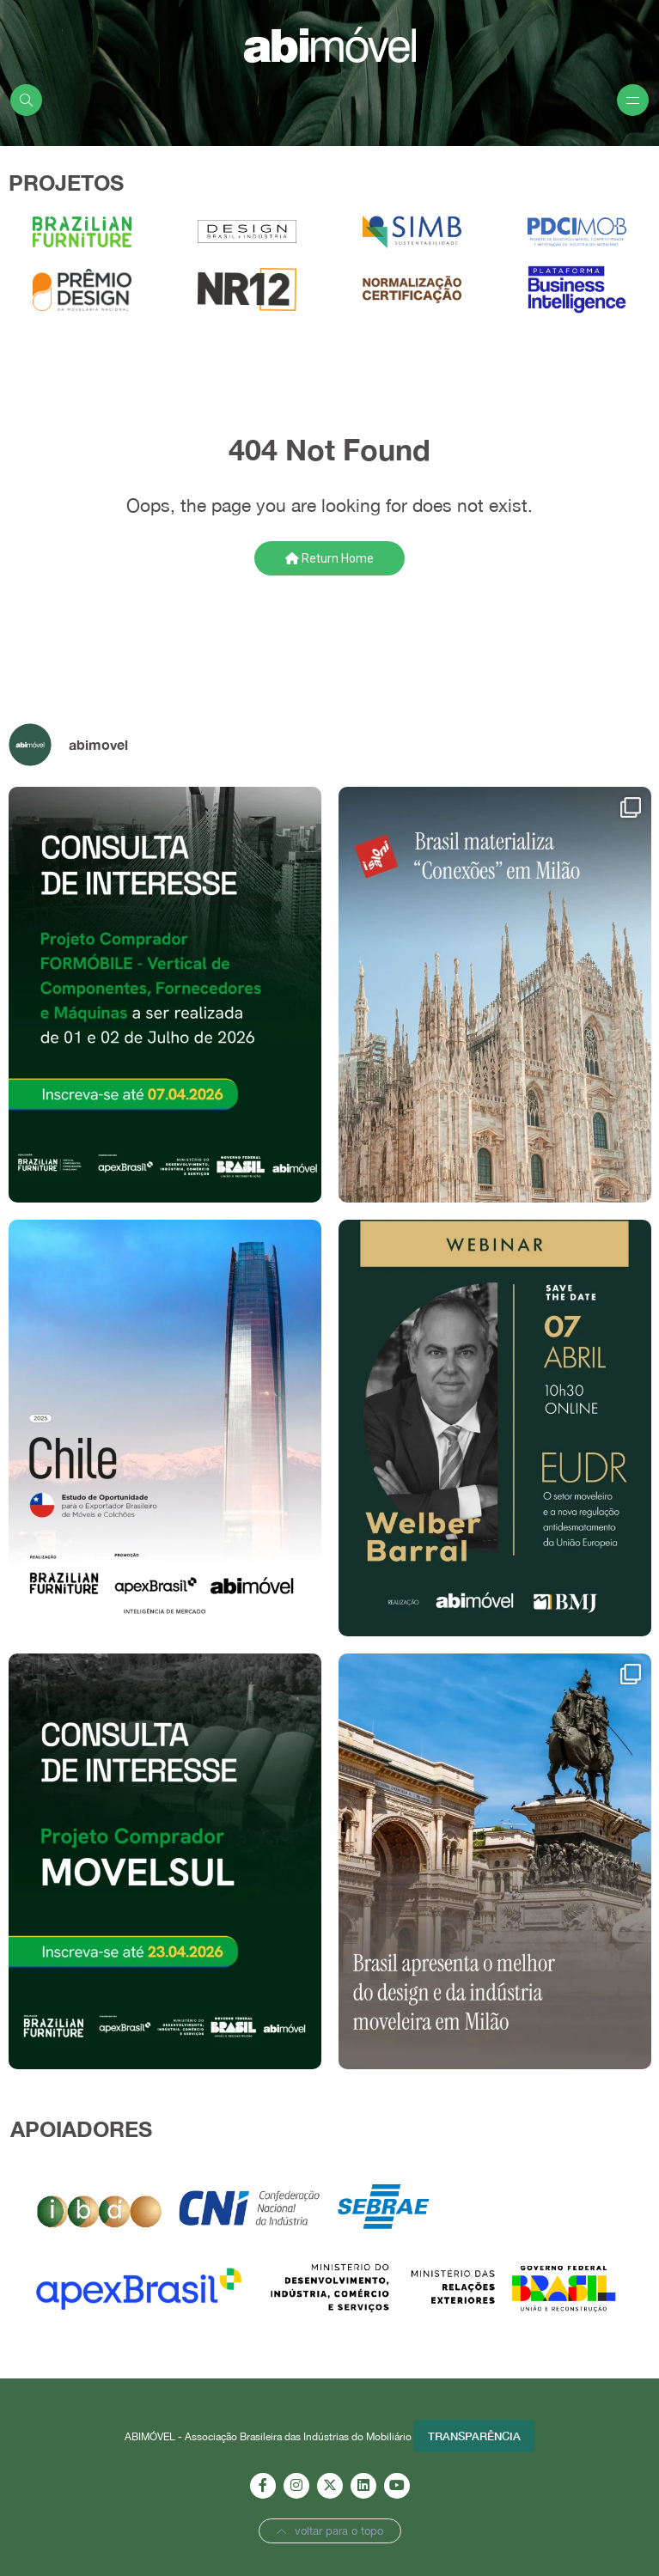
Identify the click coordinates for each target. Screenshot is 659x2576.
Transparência (474, 2436)
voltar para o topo (330, 2530)
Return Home (329, 558)
